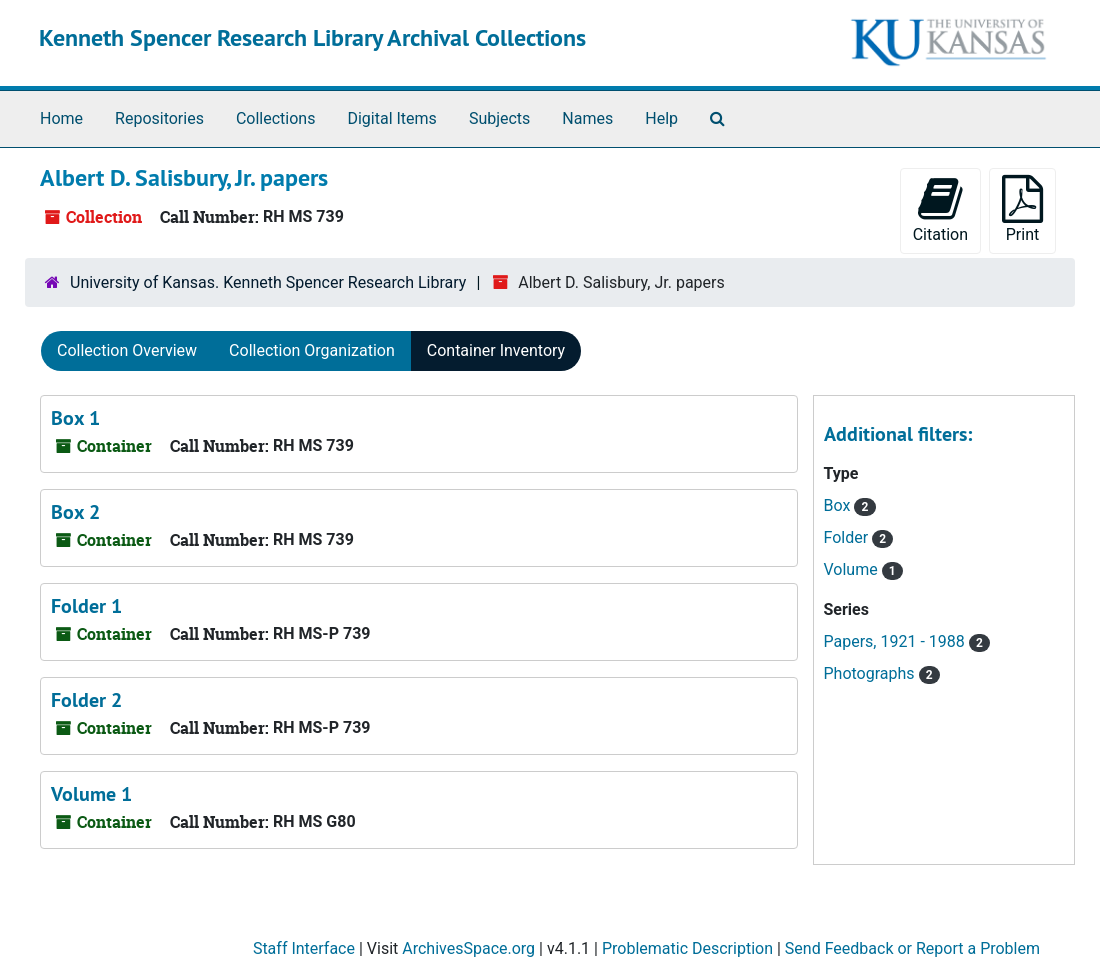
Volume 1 (91, 794)
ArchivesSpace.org (468, 948)
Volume (853, 569)
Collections (276, 118)
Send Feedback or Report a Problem (912, 948)
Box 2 (75, 512)
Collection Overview (127, 350)
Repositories (159, 118)
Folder (848, 537)
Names (587, 118)
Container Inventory (496, 350)
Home (61, 118)
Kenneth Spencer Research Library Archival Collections (312, 37)
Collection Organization (312, 350)
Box (839, 505)
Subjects (499, 118)
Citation (940, 209)
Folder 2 (86, 700)
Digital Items (391, 118)
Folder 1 (86, 606)
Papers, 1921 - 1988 (896, 641)
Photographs (871, 673)
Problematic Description (687, 948)
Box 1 (75, 418)
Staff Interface (304, 948)
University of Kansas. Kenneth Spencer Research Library (268, 282)
